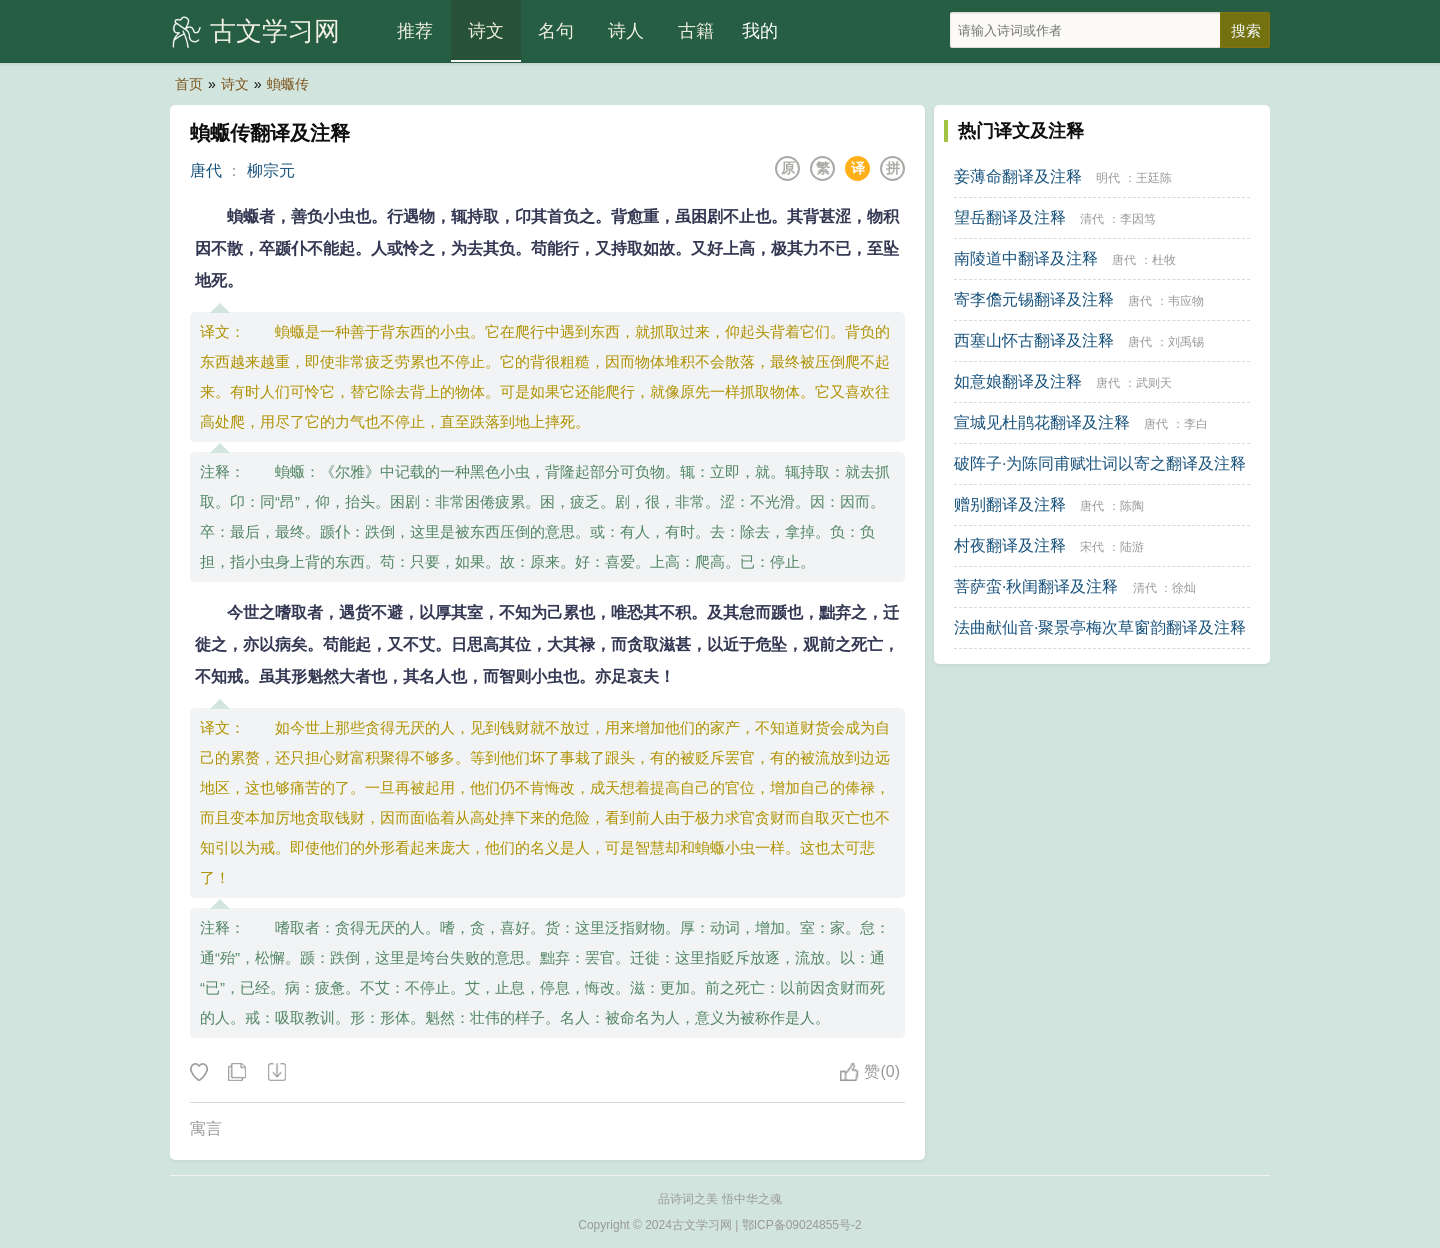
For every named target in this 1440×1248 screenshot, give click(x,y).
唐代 (206, 170)
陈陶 (1132, 506)
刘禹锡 (1186, 342)
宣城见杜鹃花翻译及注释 (1042, 422)
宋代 (1092, 547)
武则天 (1154, 383)
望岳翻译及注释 (1010, 217)
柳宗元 (271, 170)
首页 (189, 84)
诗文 (486, 31)
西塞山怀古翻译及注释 (1034, 340)
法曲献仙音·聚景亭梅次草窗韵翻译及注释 (1100, 627)
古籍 (696, 31)
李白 (1196, 424)
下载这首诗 (276, 1073)
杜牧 (1164, 260)
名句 (556, 31)
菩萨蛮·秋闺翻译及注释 (1036, 586)
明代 (1108, 178)
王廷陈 (1154, 178)
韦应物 (1186, 301)
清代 (1092, 219)
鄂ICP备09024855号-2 (802, 1225)
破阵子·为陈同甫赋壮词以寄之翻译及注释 (1100, 463)
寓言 (206, 1128)
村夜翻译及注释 (1010, 545)
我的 (760, 31)
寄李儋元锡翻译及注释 (1034, 299)
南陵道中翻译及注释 (1026, 258)
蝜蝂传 (288, 84)
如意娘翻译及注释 (1018, 381)
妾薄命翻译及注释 (1018, 176)
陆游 (1132, 547)
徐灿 (1184, 588)
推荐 (415, 31)
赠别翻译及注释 (1010, 504)
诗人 (626, 31)
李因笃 (1138, 219)
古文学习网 (275, 31)
